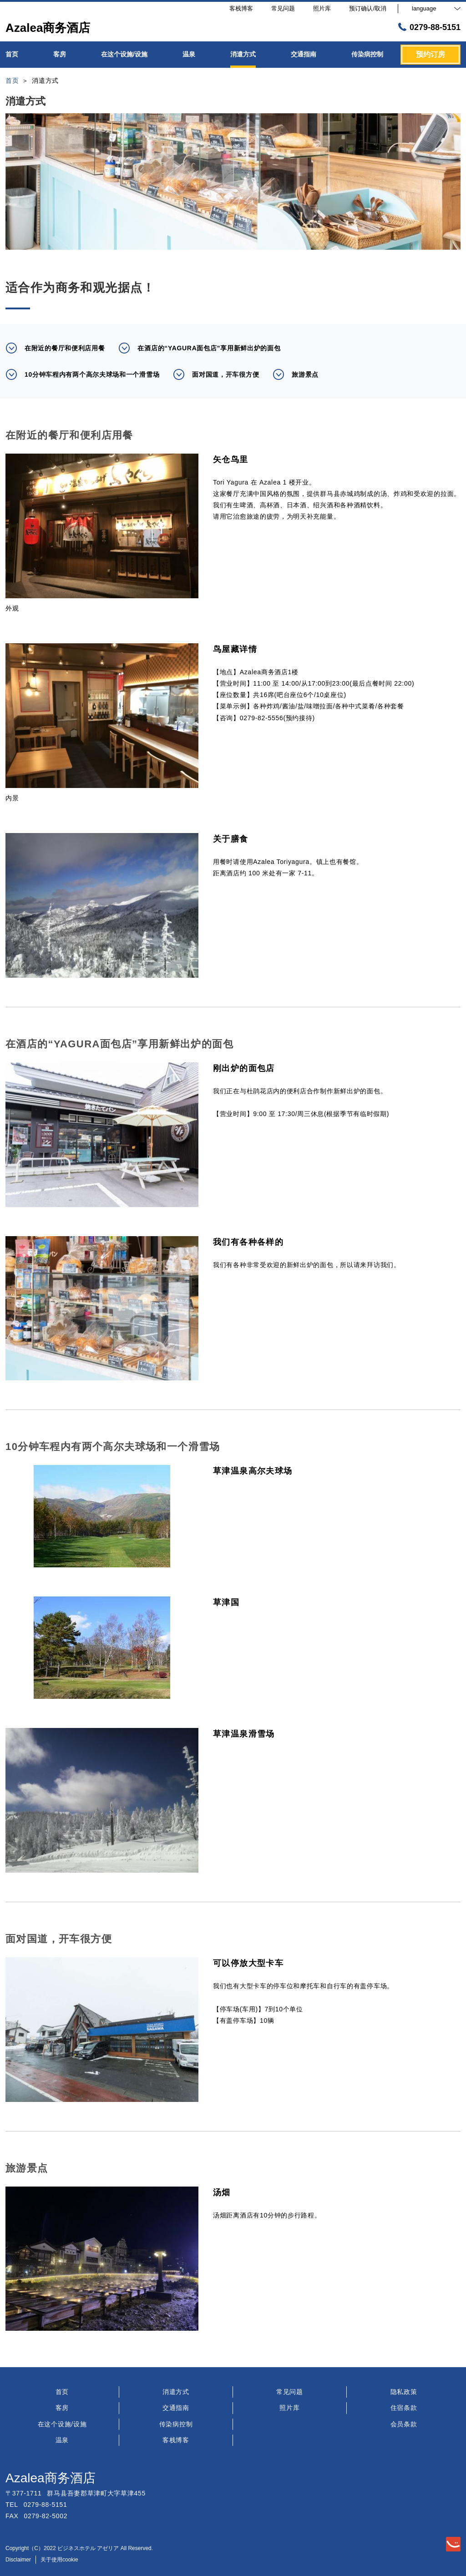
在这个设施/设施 (62, 2424)
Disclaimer (18, 2559)
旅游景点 (296, 374)
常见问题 (289, 2391)
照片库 (289, 2407)
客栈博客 (175, 2440)
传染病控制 (176, 2424)
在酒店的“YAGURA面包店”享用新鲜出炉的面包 (199, 348)
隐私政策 (403, 2391)
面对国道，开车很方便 (216, 374)
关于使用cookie (59, 2559)
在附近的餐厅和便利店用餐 (55, 348)
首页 (62, 2391)
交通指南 (175, 2407)
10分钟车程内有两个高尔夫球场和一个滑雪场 (82, 374)
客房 (62, 2407)
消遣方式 (175, 2391)
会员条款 (403, 2424)
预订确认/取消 (367, 8)
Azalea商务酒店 (50, 2478)
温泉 (62, 2440)
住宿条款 (403, 2407)
